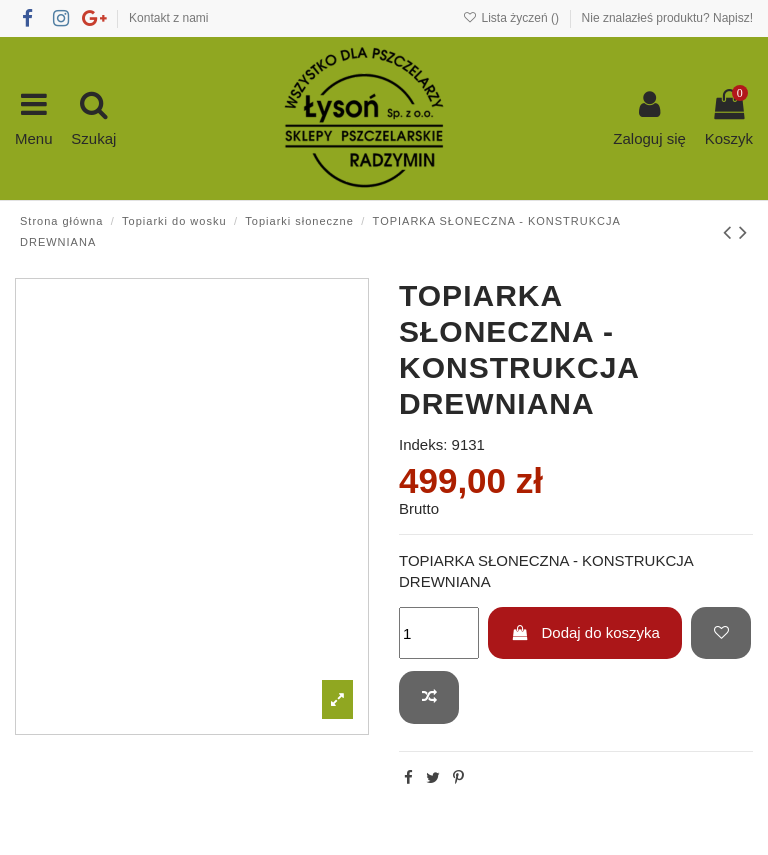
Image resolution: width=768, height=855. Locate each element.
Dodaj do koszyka (585, 632)
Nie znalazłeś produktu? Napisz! (667, 18)
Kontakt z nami (168, 18)
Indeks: (423, 444)
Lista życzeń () (512, 18)
